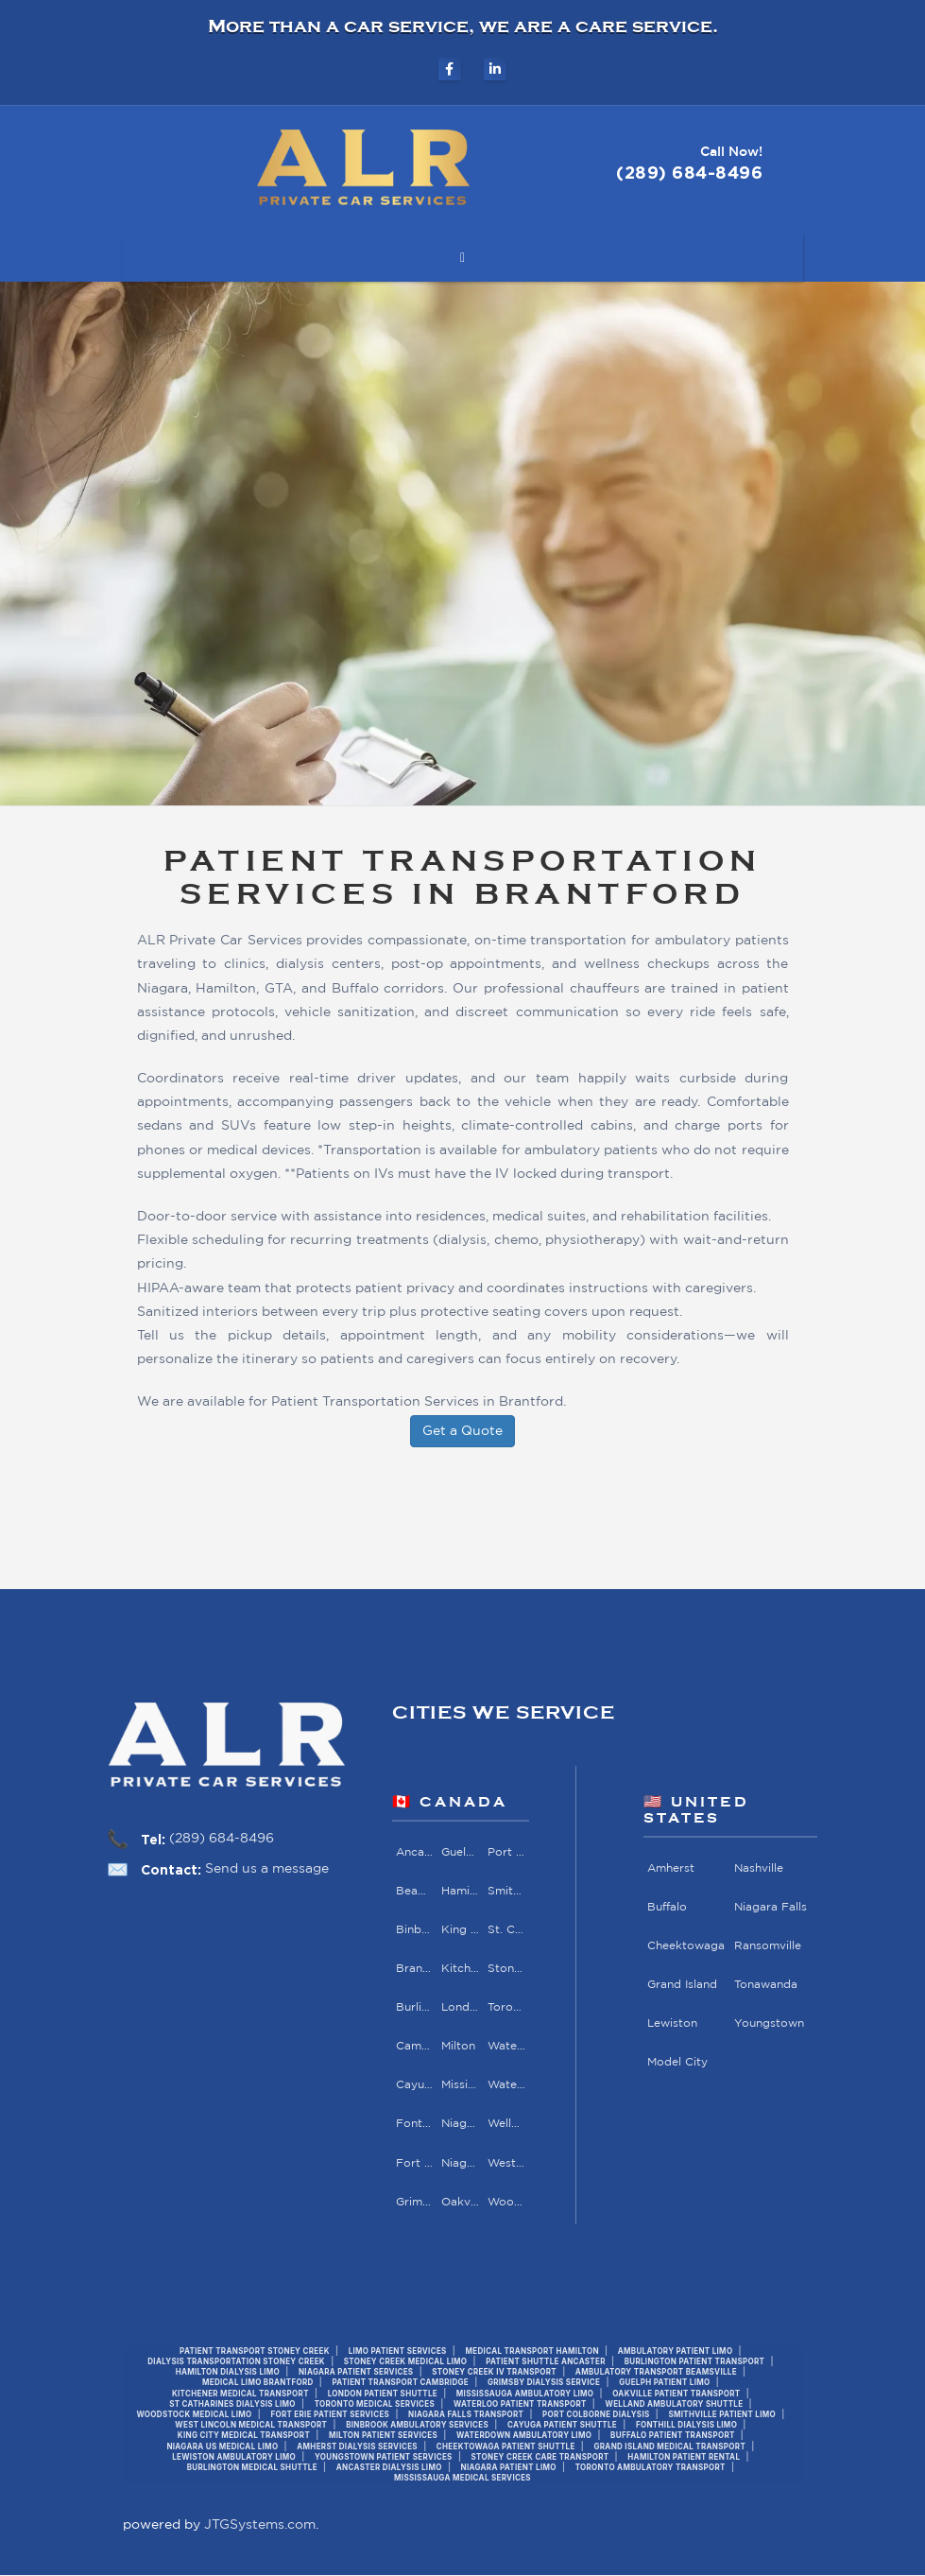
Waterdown (505, 2046)
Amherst (670, 1867)
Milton (458, 2046)
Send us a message (267, 1869)
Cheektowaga (686, 1946)
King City (460, 1930)
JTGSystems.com (260, 2526)
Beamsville (415, 1891)
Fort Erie (415, 2163)
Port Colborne (505, 1851)
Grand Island (682, 1985)
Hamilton (460, 1891)
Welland (505, 2124)
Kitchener (460, 1968)
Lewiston (672, 2023)
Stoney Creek (505, 1968)
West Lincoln (505, 2163)
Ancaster (415, 1851)
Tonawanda (765, 1985)
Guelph (460, 1851)
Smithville (505, 1891)
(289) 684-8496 (221, 1838)
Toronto (505, 2007)
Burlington (415, 2007)
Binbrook (415, 1930)
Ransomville (767, 1946)
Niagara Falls (460, 2163)
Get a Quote (462, 1431)
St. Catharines (505, 1930)
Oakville (460, 2202)
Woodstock (505, 2202)
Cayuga (415, 2085)
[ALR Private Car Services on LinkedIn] (495, 69)
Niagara (460, 2124)
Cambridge (415, 2046)
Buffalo (667, 1907)
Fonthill (415, 2124)
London (460, 2007)
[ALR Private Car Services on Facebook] (450, 69)
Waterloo (505, 2085)
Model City (677, 2062)
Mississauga (460, 2085)
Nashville (758, 1867)
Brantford (415, 1968)
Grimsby (415, 2202)
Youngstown (769, 2023)
